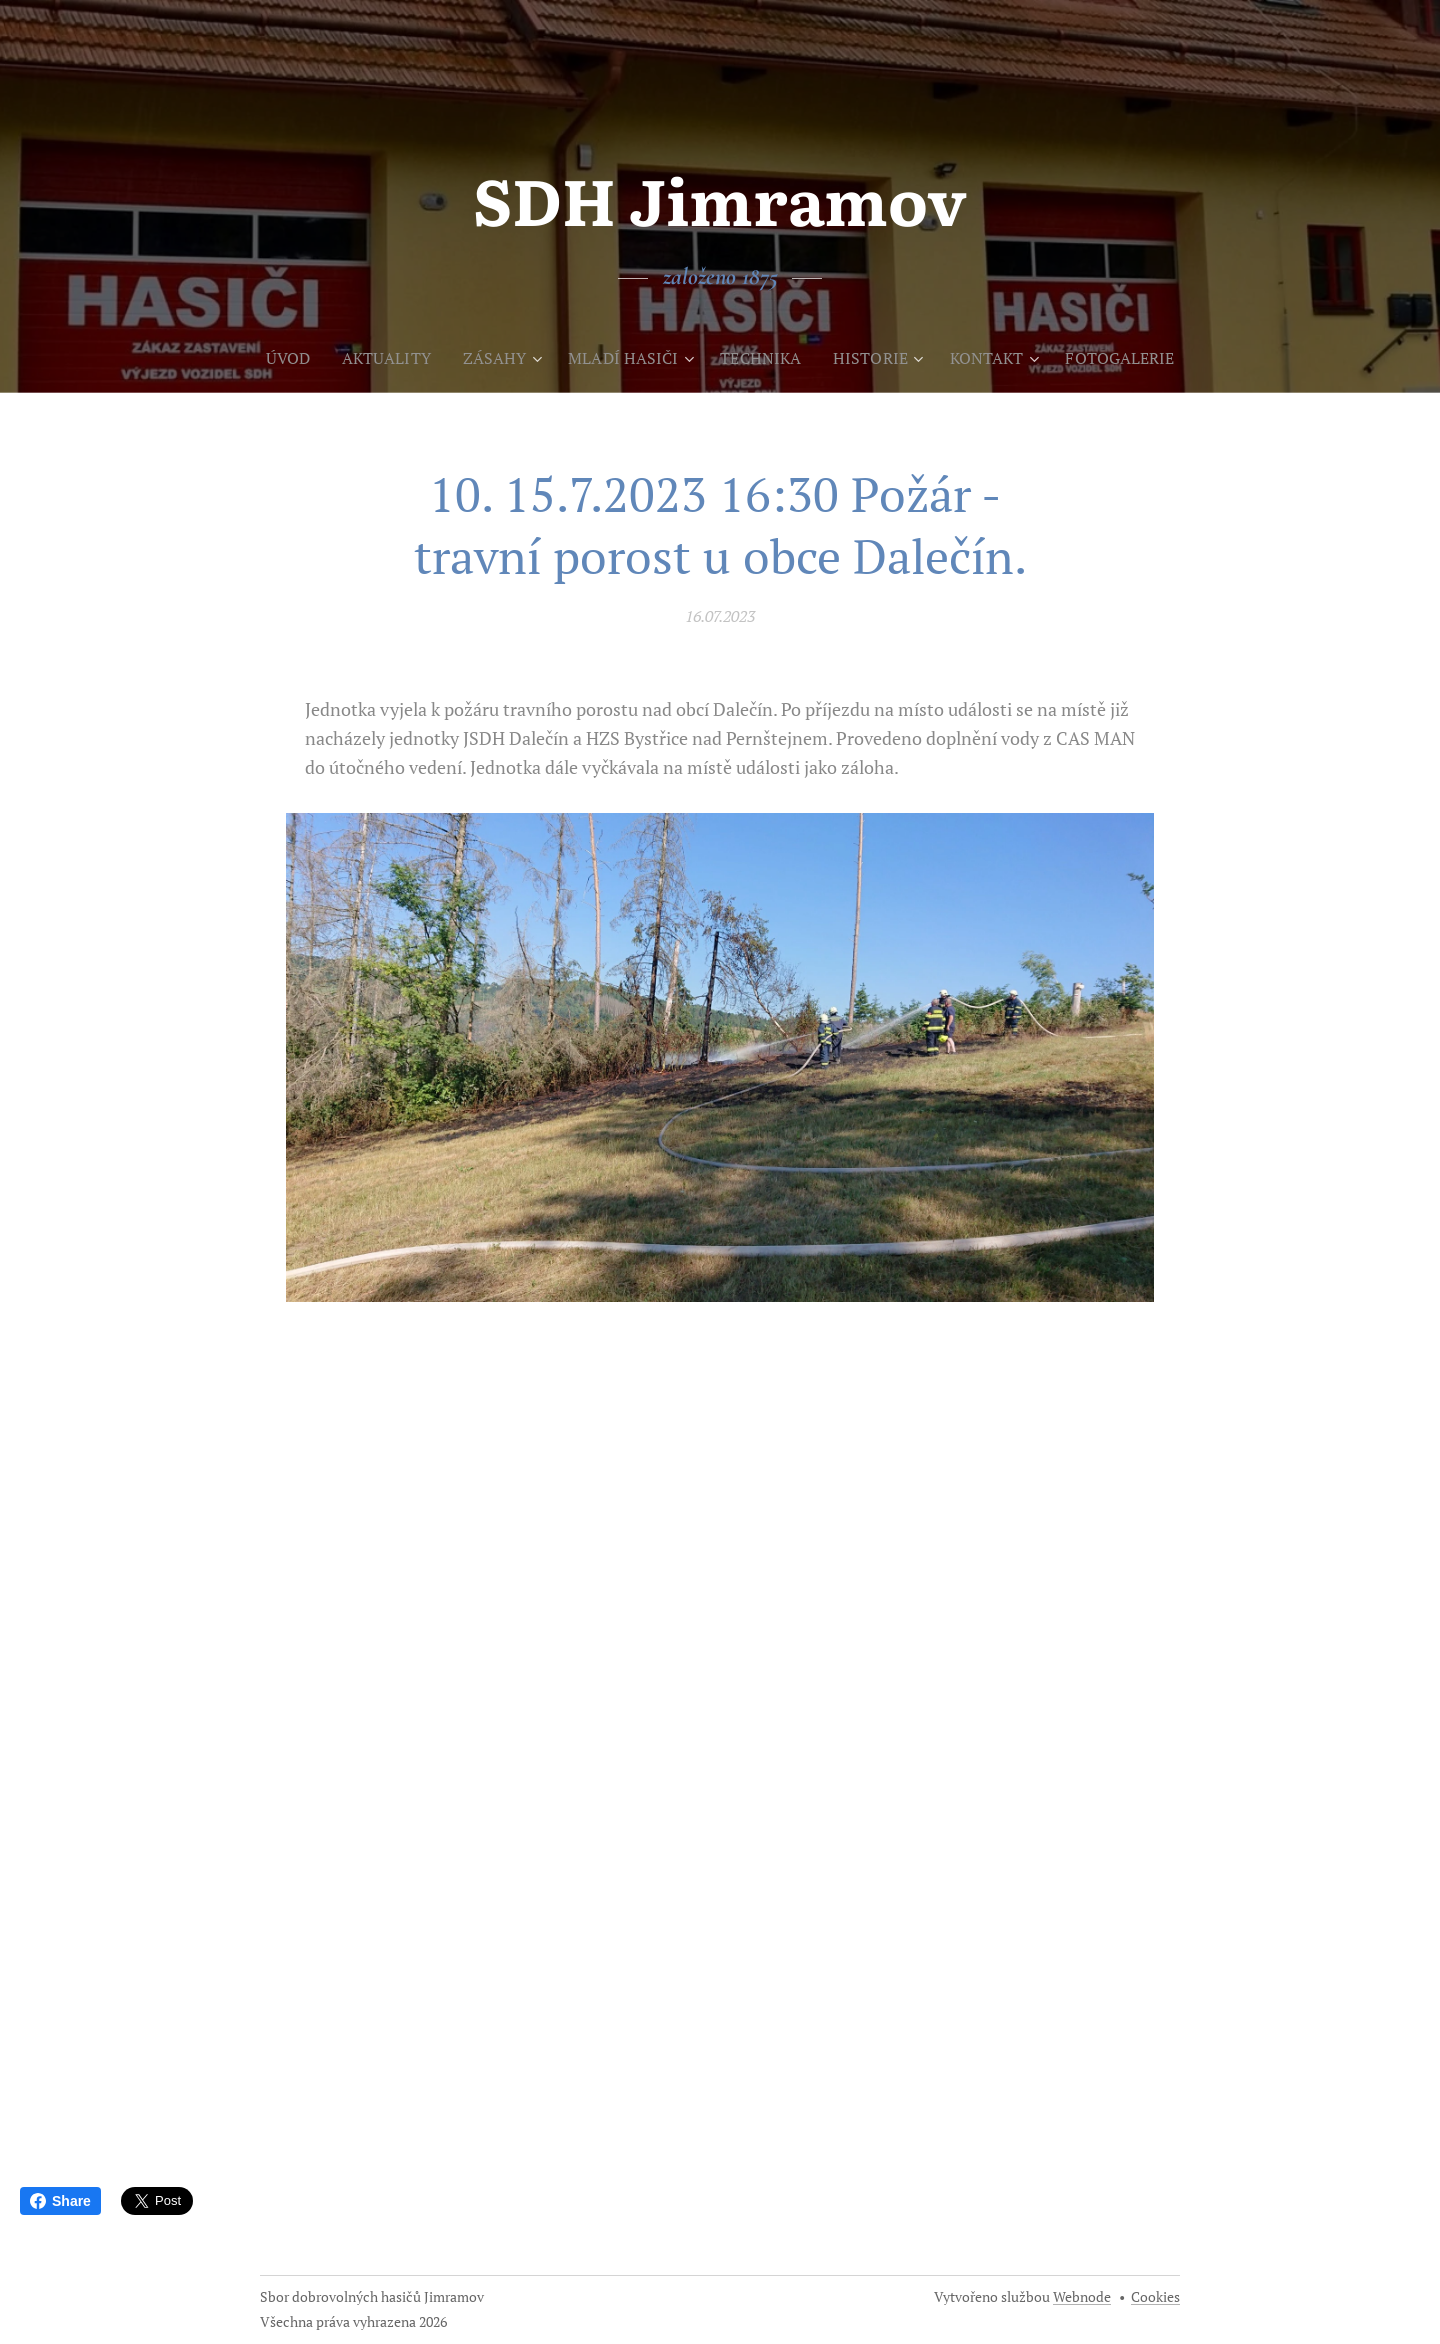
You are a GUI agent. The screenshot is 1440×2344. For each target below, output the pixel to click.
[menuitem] (273, 358)
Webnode (1082, 2296)
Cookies (1155, 2296)
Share (60, 2201)
